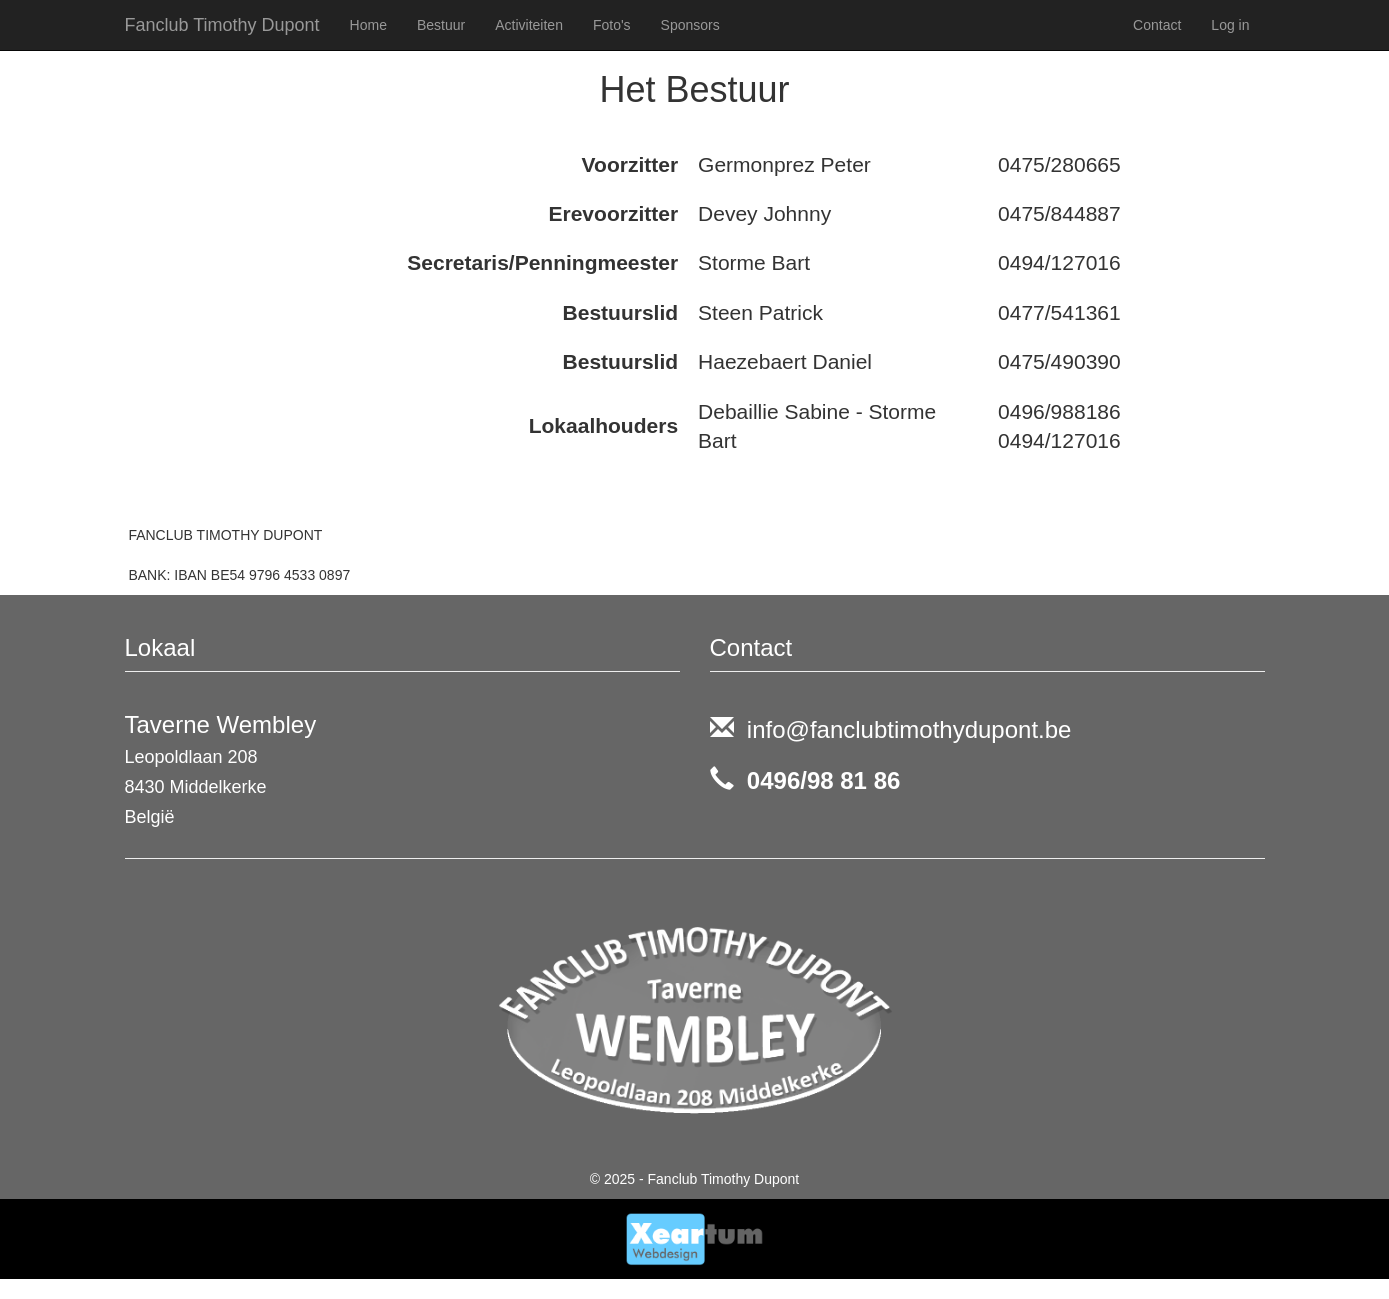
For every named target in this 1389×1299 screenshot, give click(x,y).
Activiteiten (529, 25)
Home (368, 25)
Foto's (612, 25)
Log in (1230, 25)
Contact (1157, 25)
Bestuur (441, 25)
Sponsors (690, 25)
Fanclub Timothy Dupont (222, 25)
